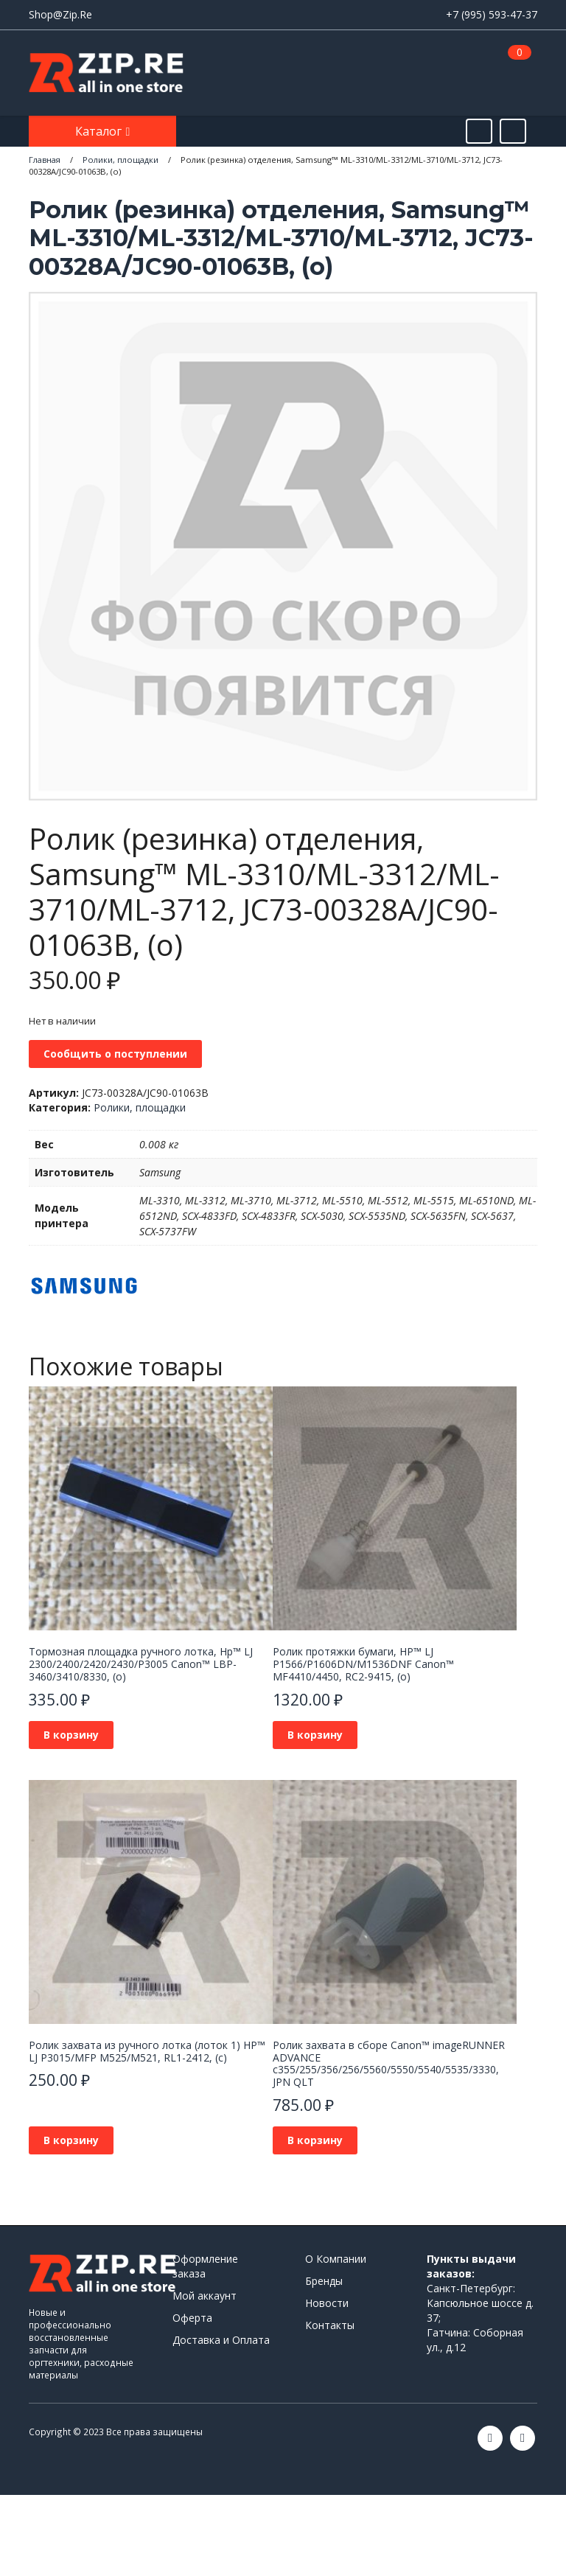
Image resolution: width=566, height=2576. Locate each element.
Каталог (100, 131)
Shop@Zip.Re (60, 14)
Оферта (192, 2318)
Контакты (329, 2325)
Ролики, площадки (140, 1107)
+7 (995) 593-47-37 (491, 14)
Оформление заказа (205, 2266)
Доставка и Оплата (221, 2340)
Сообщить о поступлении (115, 1054)
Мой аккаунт (204, 2296)
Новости (327, 2303)
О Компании (335, 2259)
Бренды (324, 2281)
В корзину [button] (71, 1735)
